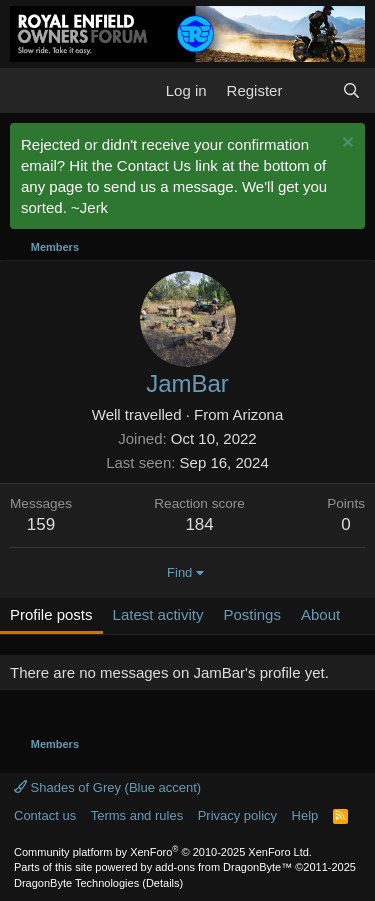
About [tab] (320, 614)
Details (163, 883)
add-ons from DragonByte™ (223, 867)
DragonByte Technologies (76, 883)
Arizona (257, 414)
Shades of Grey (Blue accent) (107, 787)
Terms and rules (137, 815)
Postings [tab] (252, 614)
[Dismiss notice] (345, 144)
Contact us (45, 815)
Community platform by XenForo (163, 852)
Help (305, 815)
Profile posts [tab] (51, 614)
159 (41, 524)
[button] (27, 90)
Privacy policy (237, 815)
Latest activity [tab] (158, 614)
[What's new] (311, 90)
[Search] (351, 90)
